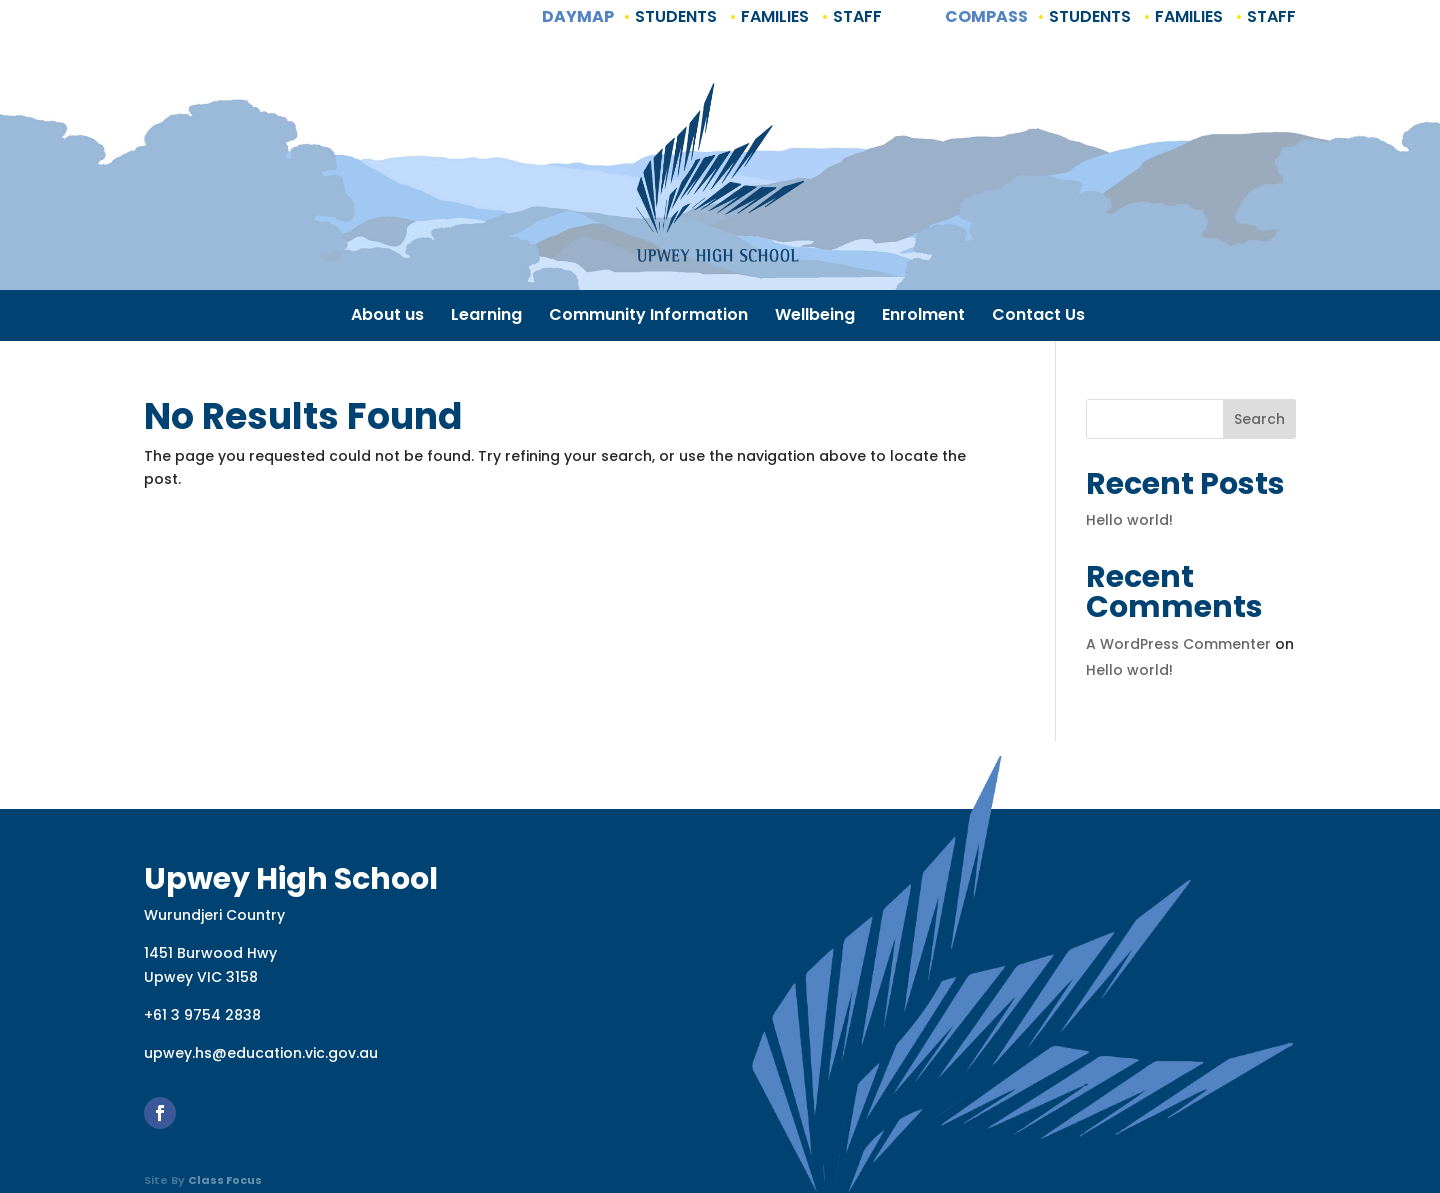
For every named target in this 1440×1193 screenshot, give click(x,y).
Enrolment (923, 317)
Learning (486, 317)
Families (773, 16)
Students (674, 16)
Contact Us (1038, 317)
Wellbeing (815, 317)
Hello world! (1129, 520)
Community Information (648, 317)
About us (387, 317)
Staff (855, 16)
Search (1259, 419)
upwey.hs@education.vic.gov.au (261, 1053)
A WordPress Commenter (1178, 644)
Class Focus (225, 1180)
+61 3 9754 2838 (202, 1015)
